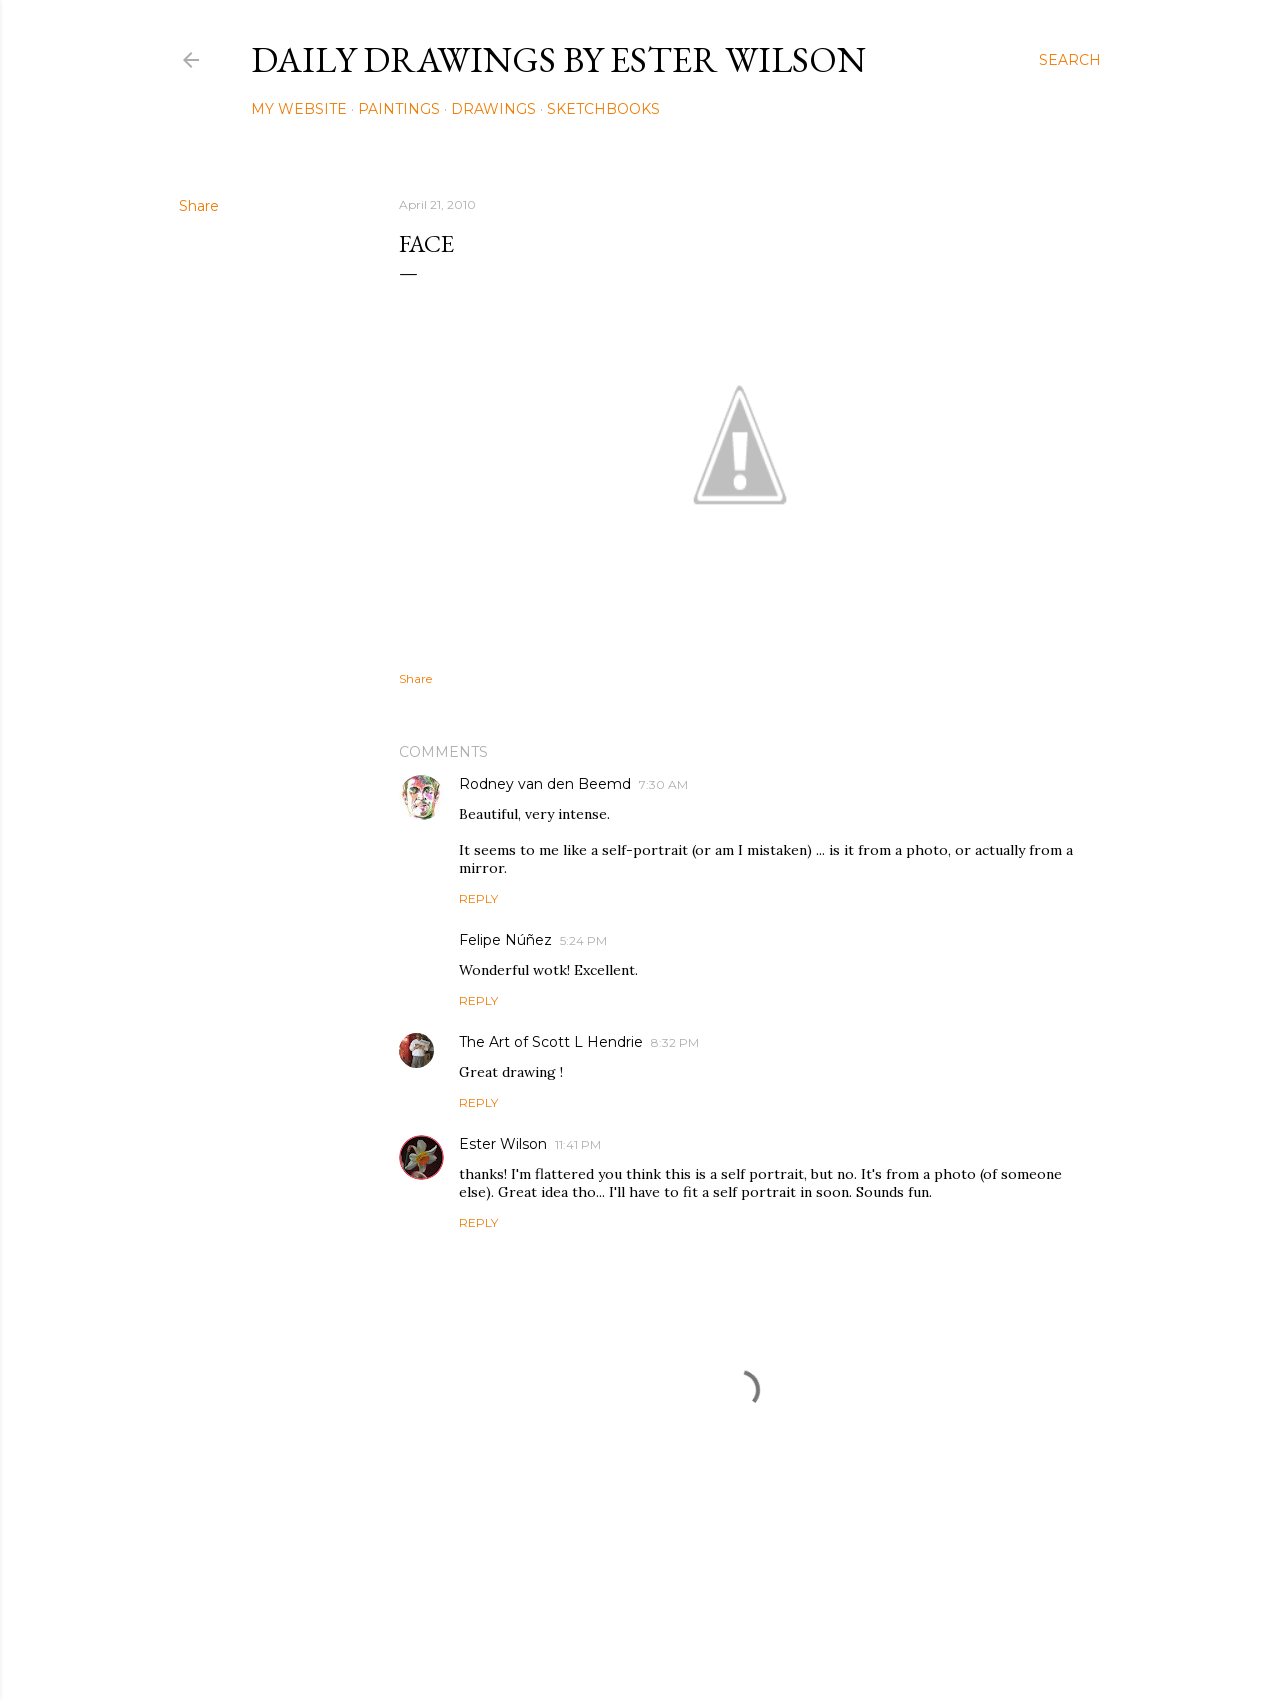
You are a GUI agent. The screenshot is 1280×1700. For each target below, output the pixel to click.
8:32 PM (675, 1042)
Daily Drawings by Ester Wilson (558, 59)
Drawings (493, 109)
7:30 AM (663, 784)
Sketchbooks (603, 109)
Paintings (399, 109)
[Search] (1070, 60)
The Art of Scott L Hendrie (551, 1042)
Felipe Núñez (505, 940)
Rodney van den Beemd (545, 784)
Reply (478, 898)
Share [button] (199, 206)
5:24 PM (583, 940)
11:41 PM (578, 1144)
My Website (299, 109)
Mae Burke (693, 1642)
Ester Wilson (503, 1144)
